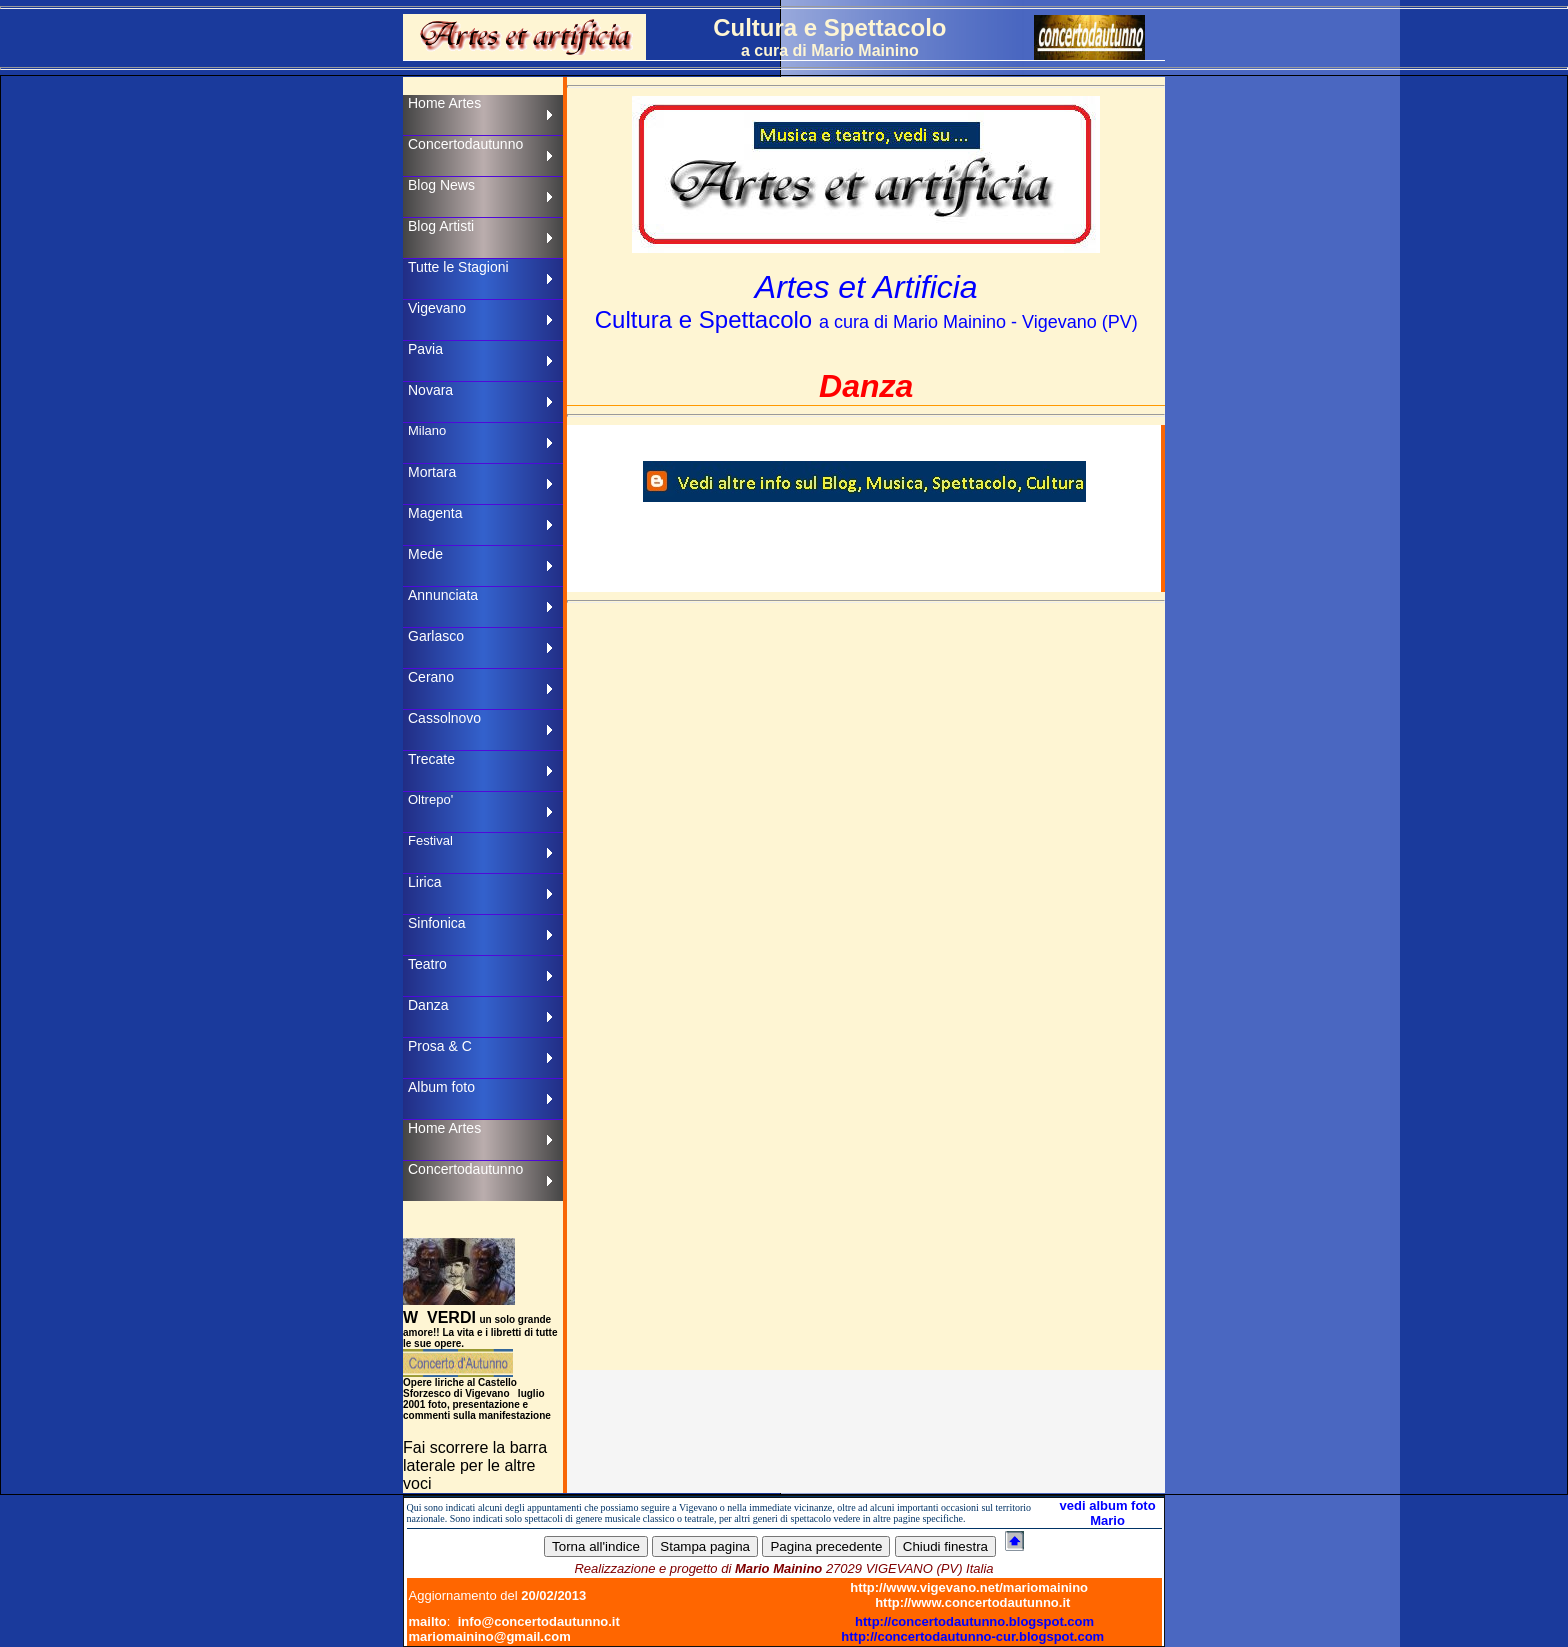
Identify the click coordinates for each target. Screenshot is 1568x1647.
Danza (428, 1005)
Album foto (441, 1087)
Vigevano (437, 308)
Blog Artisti (441, 226)
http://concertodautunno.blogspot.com (974, 1621)
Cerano (431, 677)
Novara (430, 390)
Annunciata (443, 595)
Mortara (432, 472)
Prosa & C (440, 1046)
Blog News (441, 185)
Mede (425, 554)
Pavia (425, 349)
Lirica (424, 882)
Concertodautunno (465, 144)
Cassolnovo (444, 718)
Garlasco (436, 636)
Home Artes (444, 103)
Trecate (431, 759)
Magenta (435, 513)
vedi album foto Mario (1108, 1513)
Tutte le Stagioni (458, 267)
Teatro (427, 964)
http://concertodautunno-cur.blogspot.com (972, 1636)
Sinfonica (437, 923)
